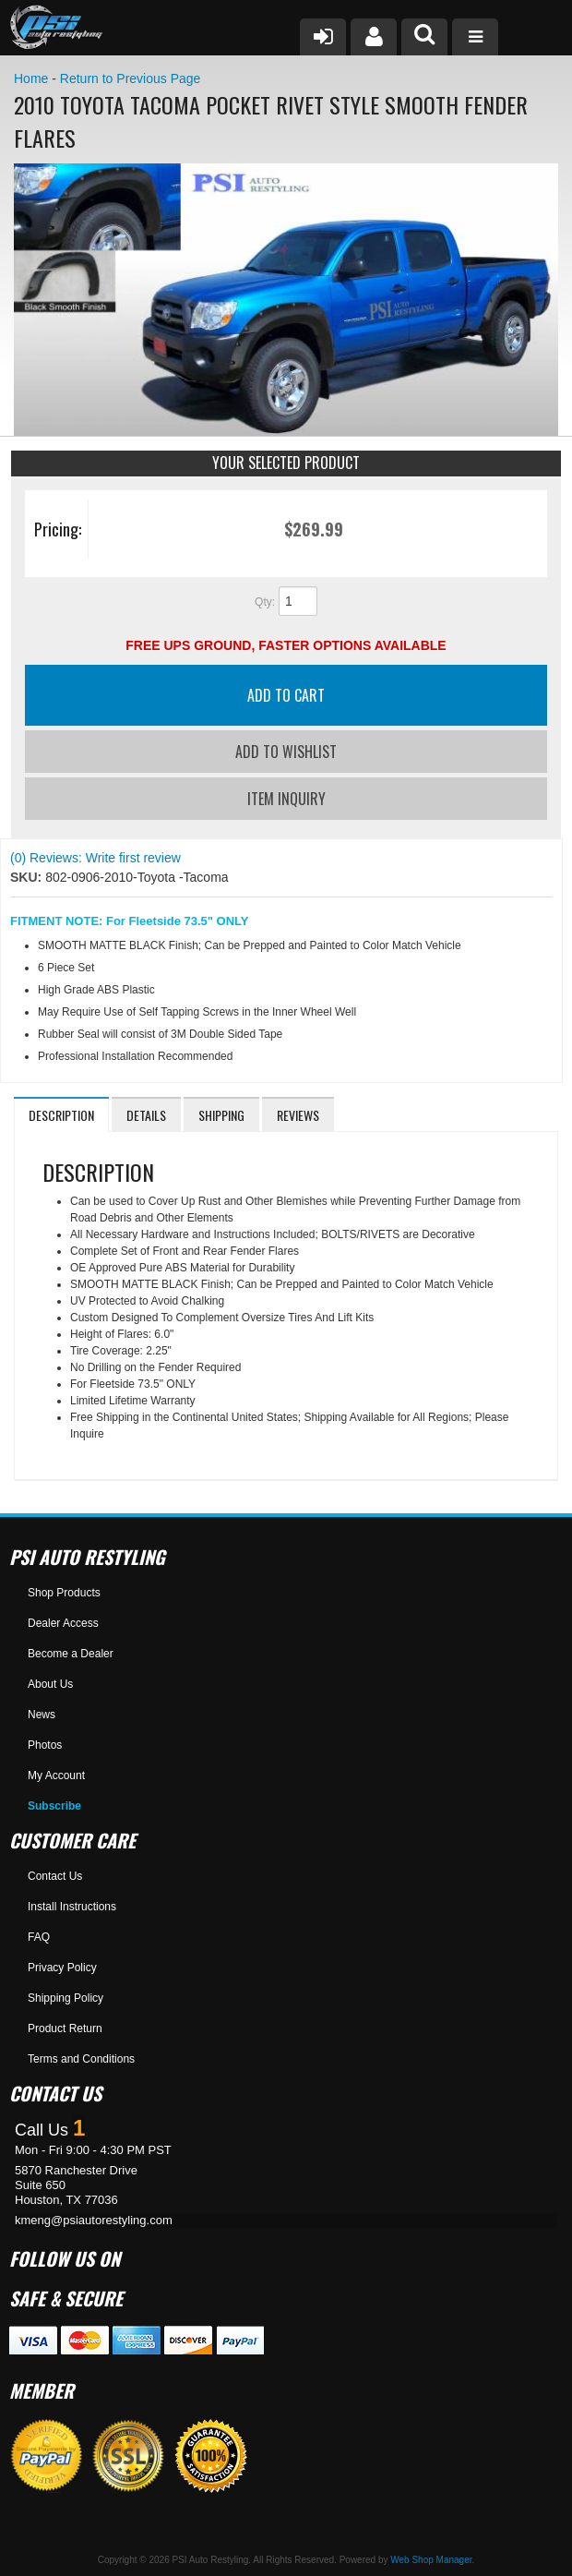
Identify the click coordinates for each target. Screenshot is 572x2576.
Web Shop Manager (430, 2560)
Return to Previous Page (130, 78)
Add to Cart (286, 695)
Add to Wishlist (286, 751)
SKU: (27, 877)
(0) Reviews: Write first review (95, 857)
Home (31, 78)
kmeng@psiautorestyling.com (94, 2220)
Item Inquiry (286, 799)
